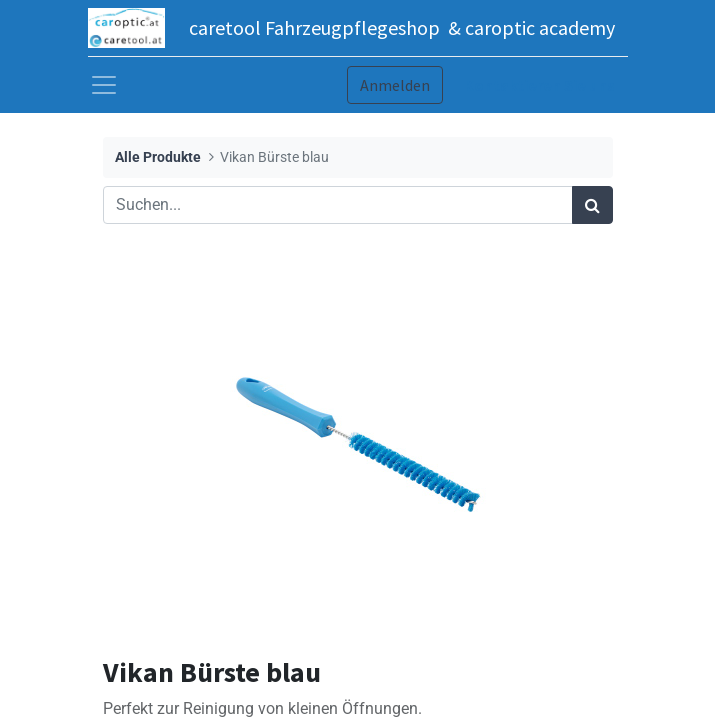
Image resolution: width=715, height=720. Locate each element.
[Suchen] (592, 205)
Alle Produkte (158, 157)
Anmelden (395, 85)
